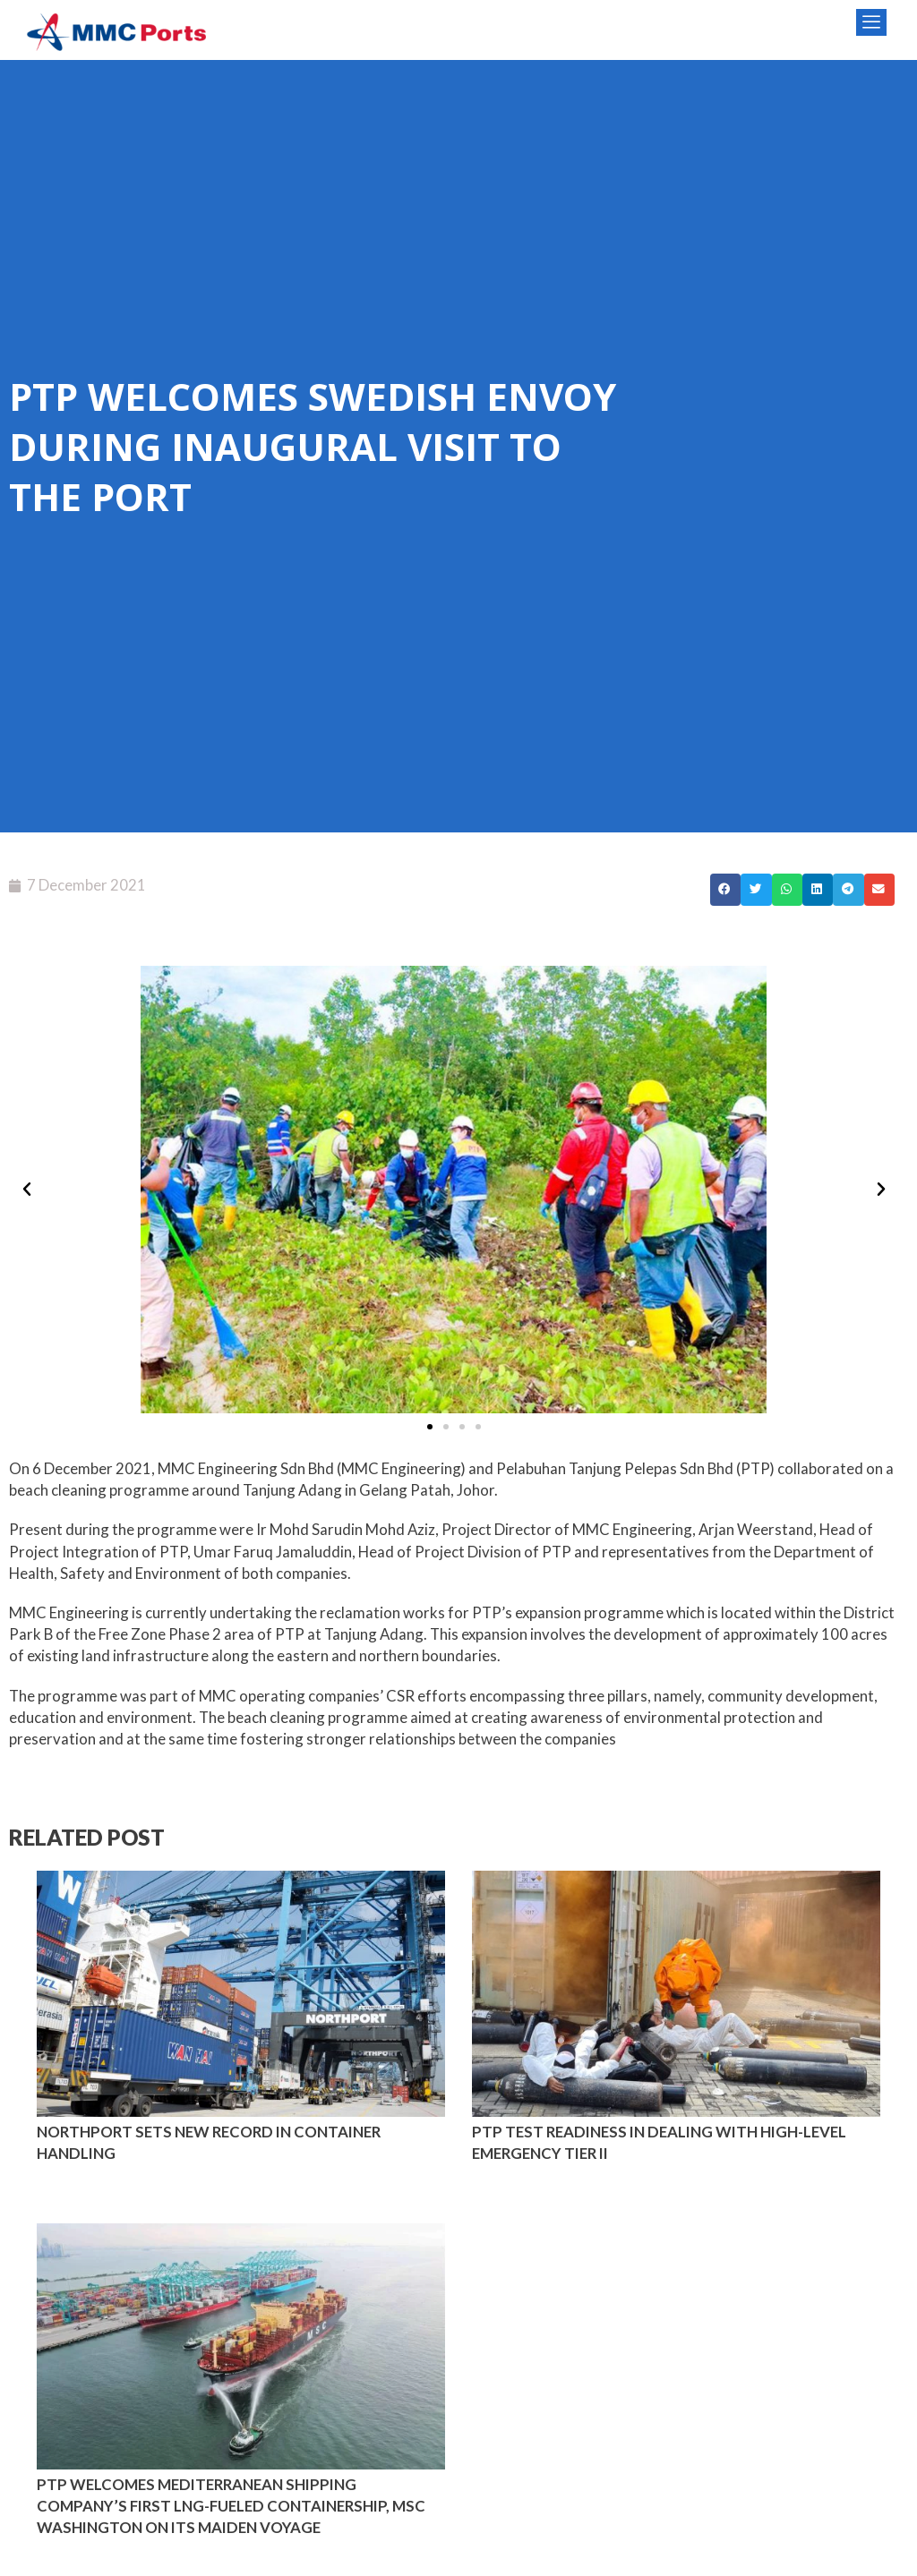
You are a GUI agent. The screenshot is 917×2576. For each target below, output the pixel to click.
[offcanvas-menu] (871, 22)
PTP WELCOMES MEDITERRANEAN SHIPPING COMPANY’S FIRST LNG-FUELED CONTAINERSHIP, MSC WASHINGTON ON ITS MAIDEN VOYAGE (231, 2506)
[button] (725, 890)
